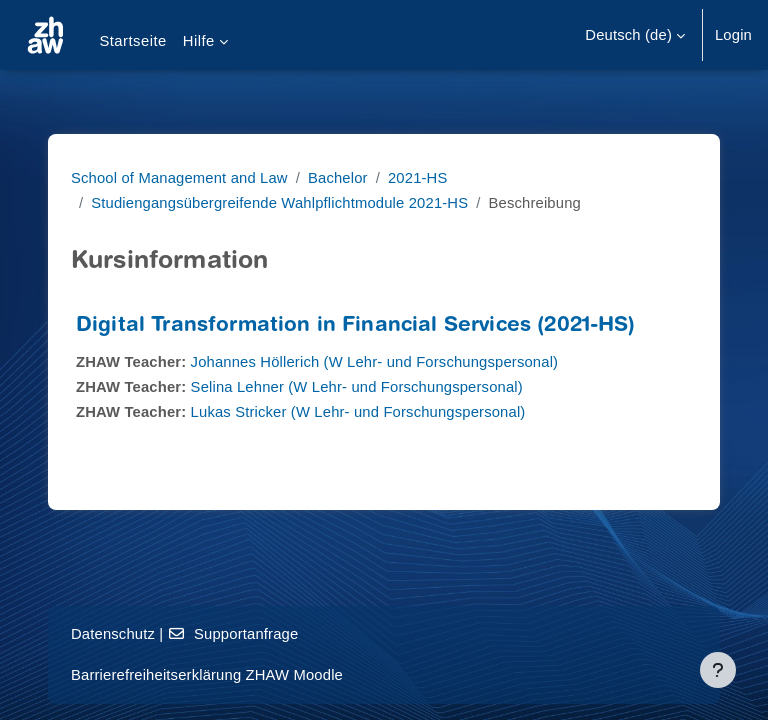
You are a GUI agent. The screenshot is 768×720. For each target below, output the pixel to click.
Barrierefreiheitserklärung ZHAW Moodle (207, 675)
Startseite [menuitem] (132, 41)
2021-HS (418, 178)
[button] (635, 35)
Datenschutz (113, 634)
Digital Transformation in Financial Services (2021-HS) (356, 326)
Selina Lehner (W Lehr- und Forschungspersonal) (357, 387)
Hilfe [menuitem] (199, 41)
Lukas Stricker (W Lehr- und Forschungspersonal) (358, 412)
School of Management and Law (179, 178)
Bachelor (338, 178)
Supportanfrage (233, 634)
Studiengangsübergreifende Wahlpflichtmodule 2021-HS (279, 203)
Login (733, 35)
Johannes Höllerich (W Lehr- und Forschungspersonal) (375, 362)
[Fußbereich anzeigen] (718, 670)
